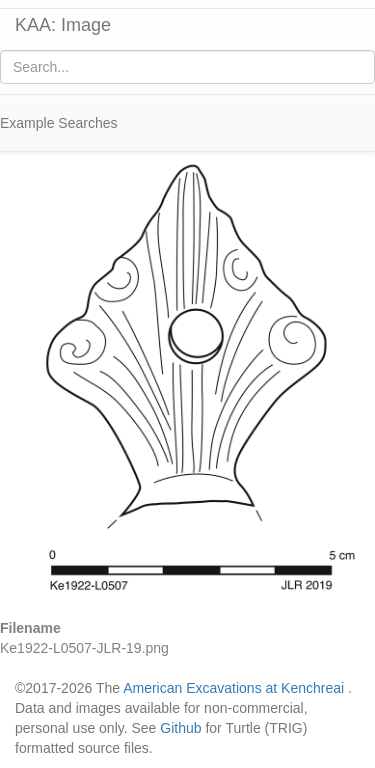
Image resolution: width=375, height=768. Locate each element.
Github (180, 728)
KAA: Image (63, 25)
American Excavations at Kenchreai (233, 688)
